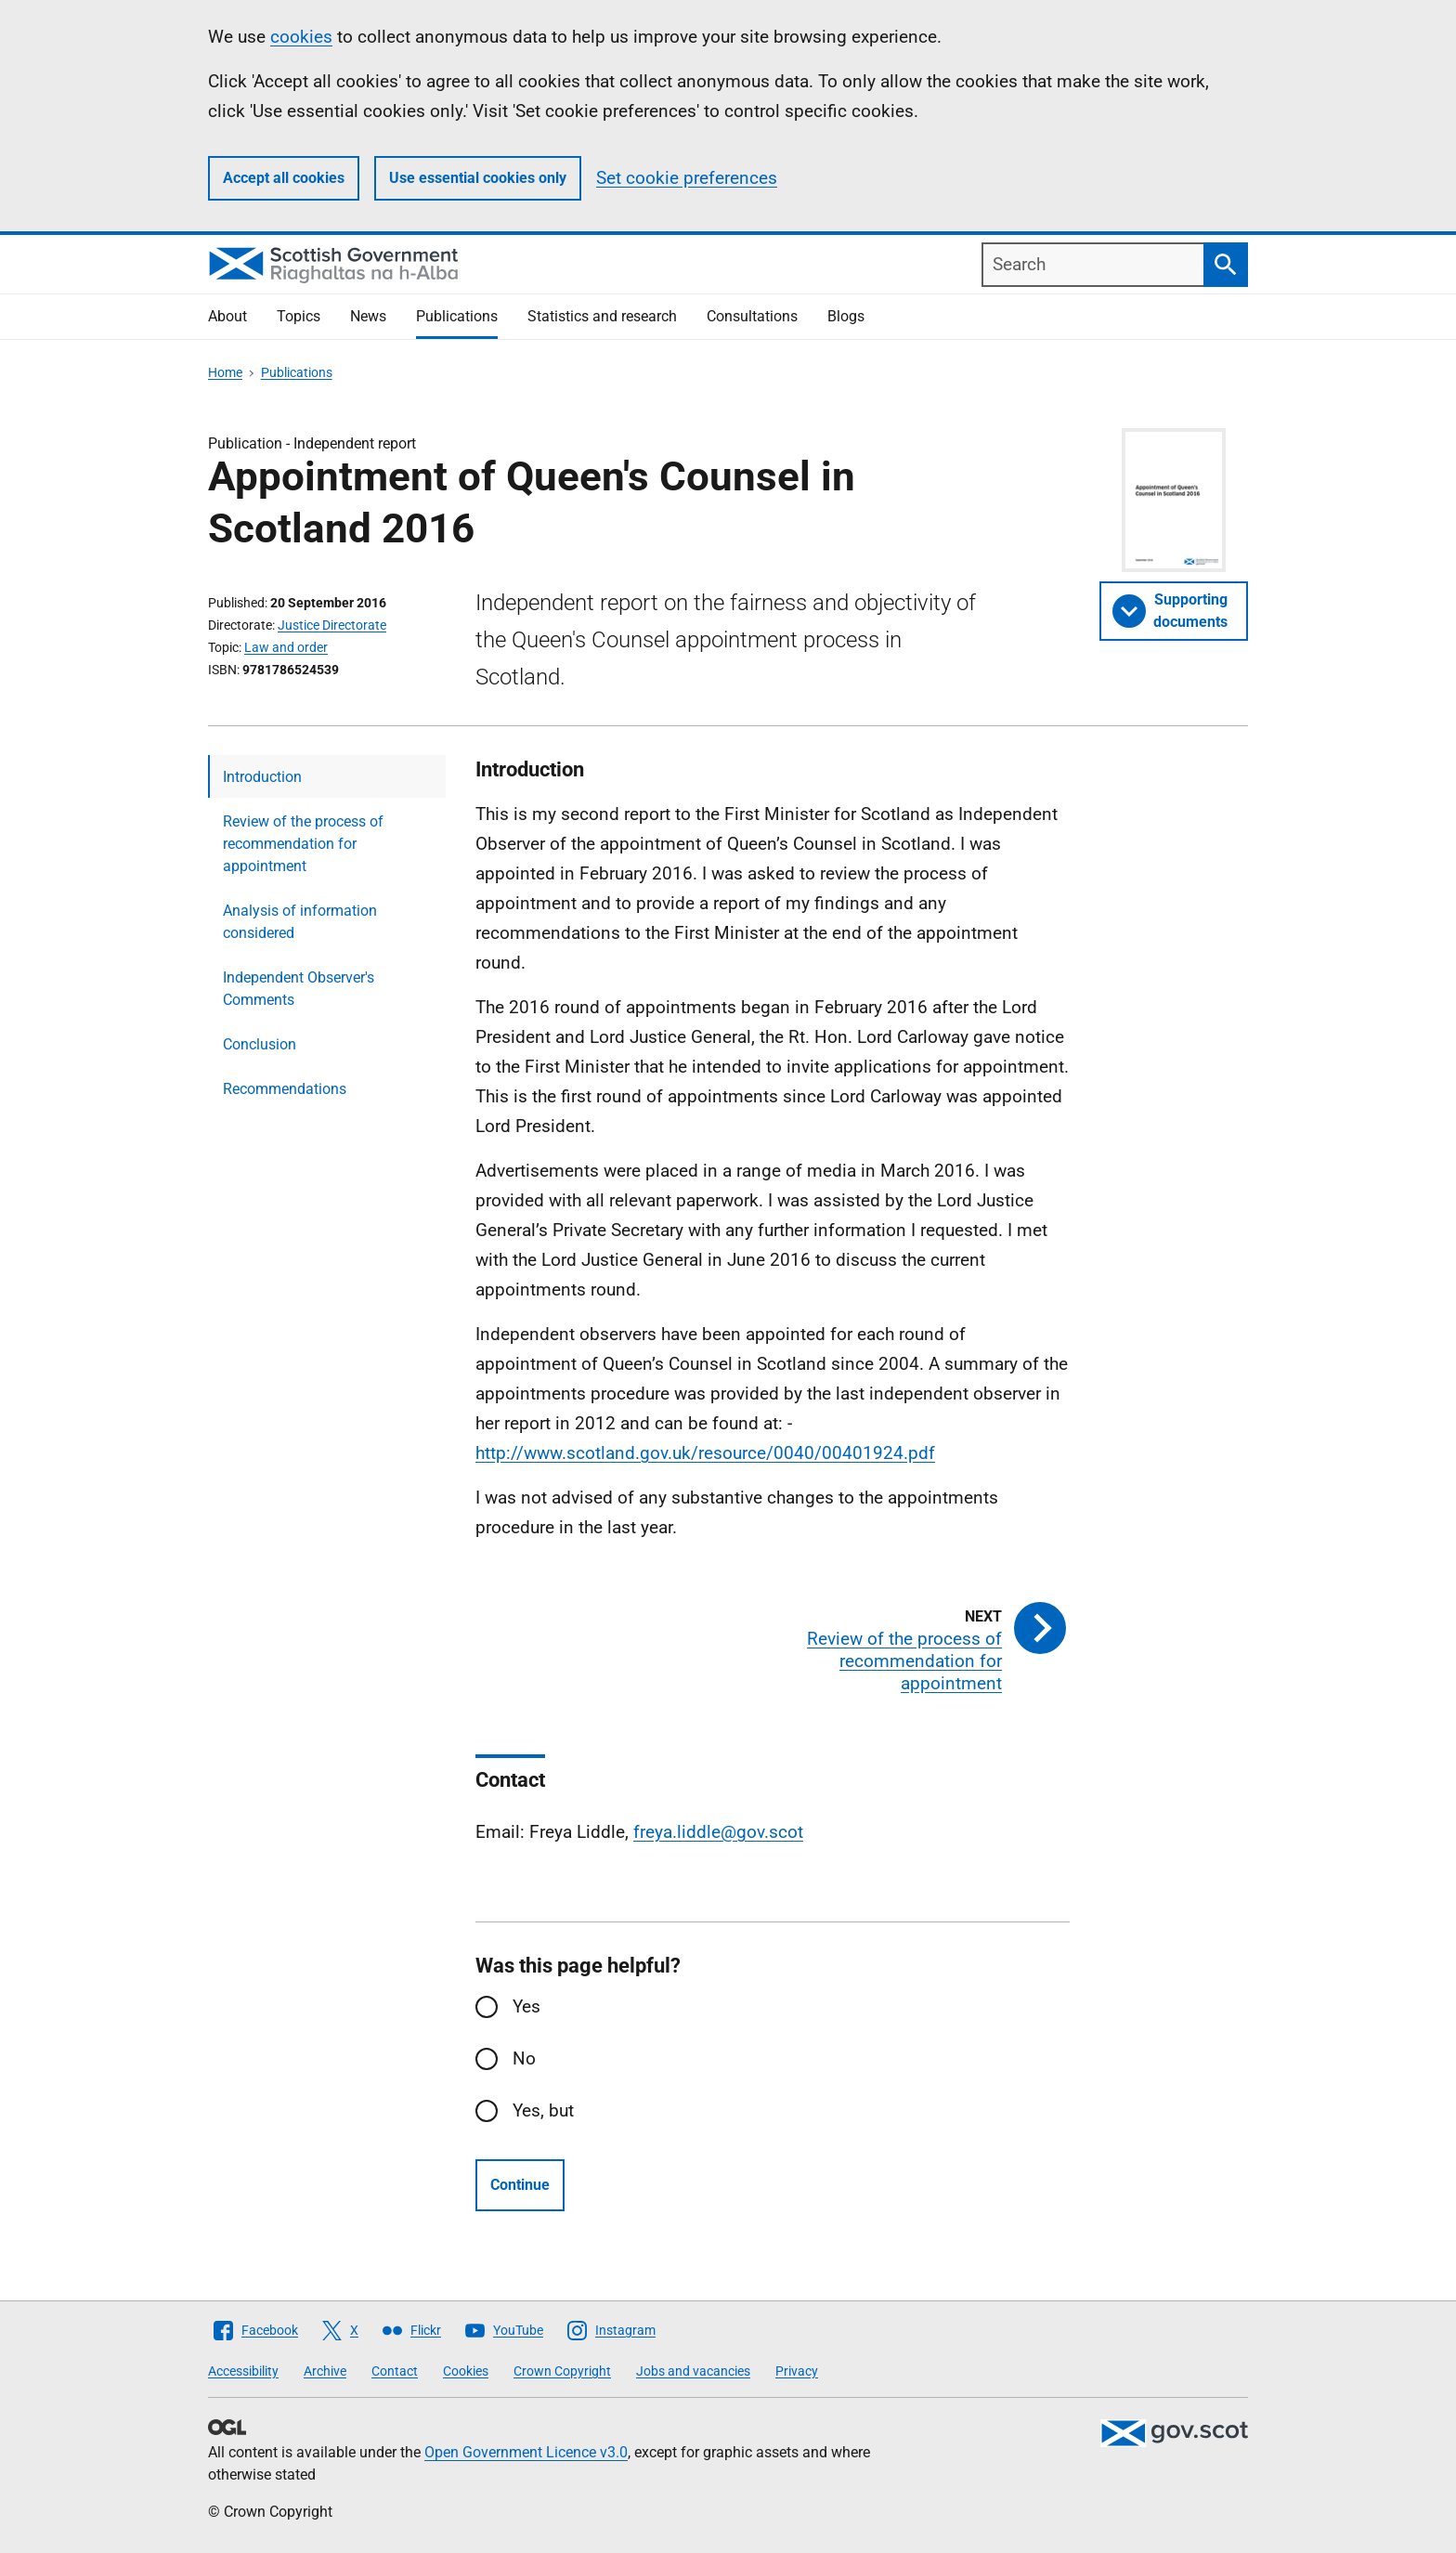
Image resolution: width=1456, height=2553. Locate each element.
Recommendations (284, 1089)
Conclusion (259, 1044)
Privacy (796, 2371)
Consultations (752, 316)
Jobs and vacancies (693, 2371)
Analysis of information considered (300, 922)
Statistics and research (602, 316)
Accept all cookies (283, 178)
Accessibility (243, 2371)
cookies (301, 36)
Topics (298, 316)
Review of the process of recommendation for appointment (303, 844)
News (368, 316)
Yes (526, 2006)
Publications (457, 316)
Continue (520, 2185)
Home (225, 372)
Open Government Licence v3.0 (526, 2452)
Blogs (845, 316)
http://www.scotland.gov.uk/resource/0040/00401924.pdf (705, 1453)
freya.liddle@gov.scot (718, 1832)
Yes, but (543, 2110)
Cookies (465, 2371)
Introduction (262, 777)
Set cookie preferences (686, 178)
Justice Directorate (332, 625)
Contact (394, 2371)
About (227, 316)
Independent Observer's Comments (298, 989)
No (524, 2058)
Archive (325, 2371)
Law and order (286, 647)
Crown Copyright (562, 2371)
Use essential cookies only (477, 178)
